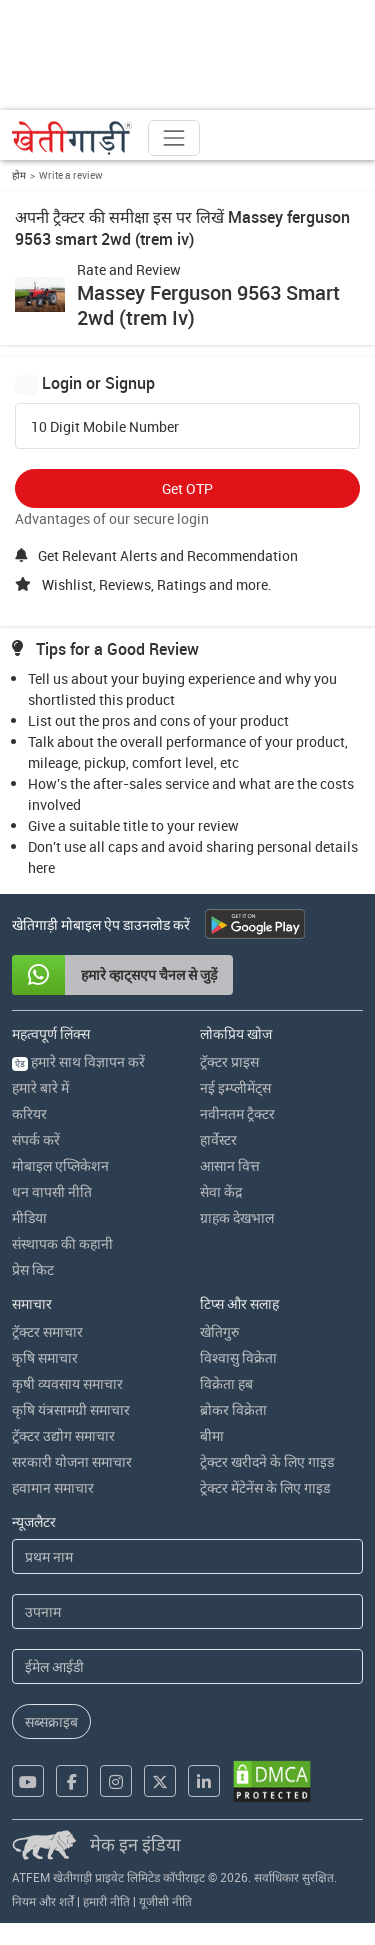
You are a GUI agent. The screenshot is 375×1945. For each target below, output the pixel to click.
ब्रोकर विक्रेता (233, 1409)
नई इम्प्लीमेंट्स (235, 1087)
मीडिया (29, 1217)
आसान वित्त (230, 1165)
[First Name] (187, 1556)
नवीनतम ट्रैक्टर (237, 1113)
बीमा (212, 1435)
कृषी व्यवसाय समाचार (67, 1383)
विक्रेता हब (226, 1383)
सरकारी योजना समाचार (72, 1461)
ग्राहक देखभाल (237, 1217)
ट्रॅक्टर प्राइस (229, 1061)
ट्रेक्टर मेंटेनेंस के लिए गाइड (265, 1487)
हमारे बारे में (40, 1087)
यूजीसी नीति (165, 1901)
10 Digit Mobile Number (105, 427)
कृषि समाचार (45, 1357)
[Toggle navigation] (174, 138)
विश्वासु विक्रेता (238, 1357)
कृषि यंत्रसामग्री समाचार (71, 1409)
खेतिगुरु (219, 1331)
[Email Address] (187, 1666)
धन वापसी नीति (52, 1191)
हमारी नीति (106, 1901)
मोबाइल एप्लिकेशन (60, 1165)
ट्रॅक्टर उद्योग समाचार (63, 1435)
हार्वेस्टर (218, 1139)
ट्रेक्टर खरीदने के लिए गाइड (267, 1461)
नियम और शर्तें (43, 1901)
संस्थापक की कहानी (62, 1243)
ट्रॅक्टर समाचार (47, 1331)
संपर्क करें (36, 1139)
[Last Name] (187, 1611)
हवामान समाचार (53, 1487)
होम (19, 175)
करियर (29, 1113)
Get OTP (187, 488)
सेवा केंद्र (221, 1191)
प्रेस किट (33, 1269)
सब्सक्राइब (51, 1721)
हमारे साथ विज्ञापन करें (78, 1061)
